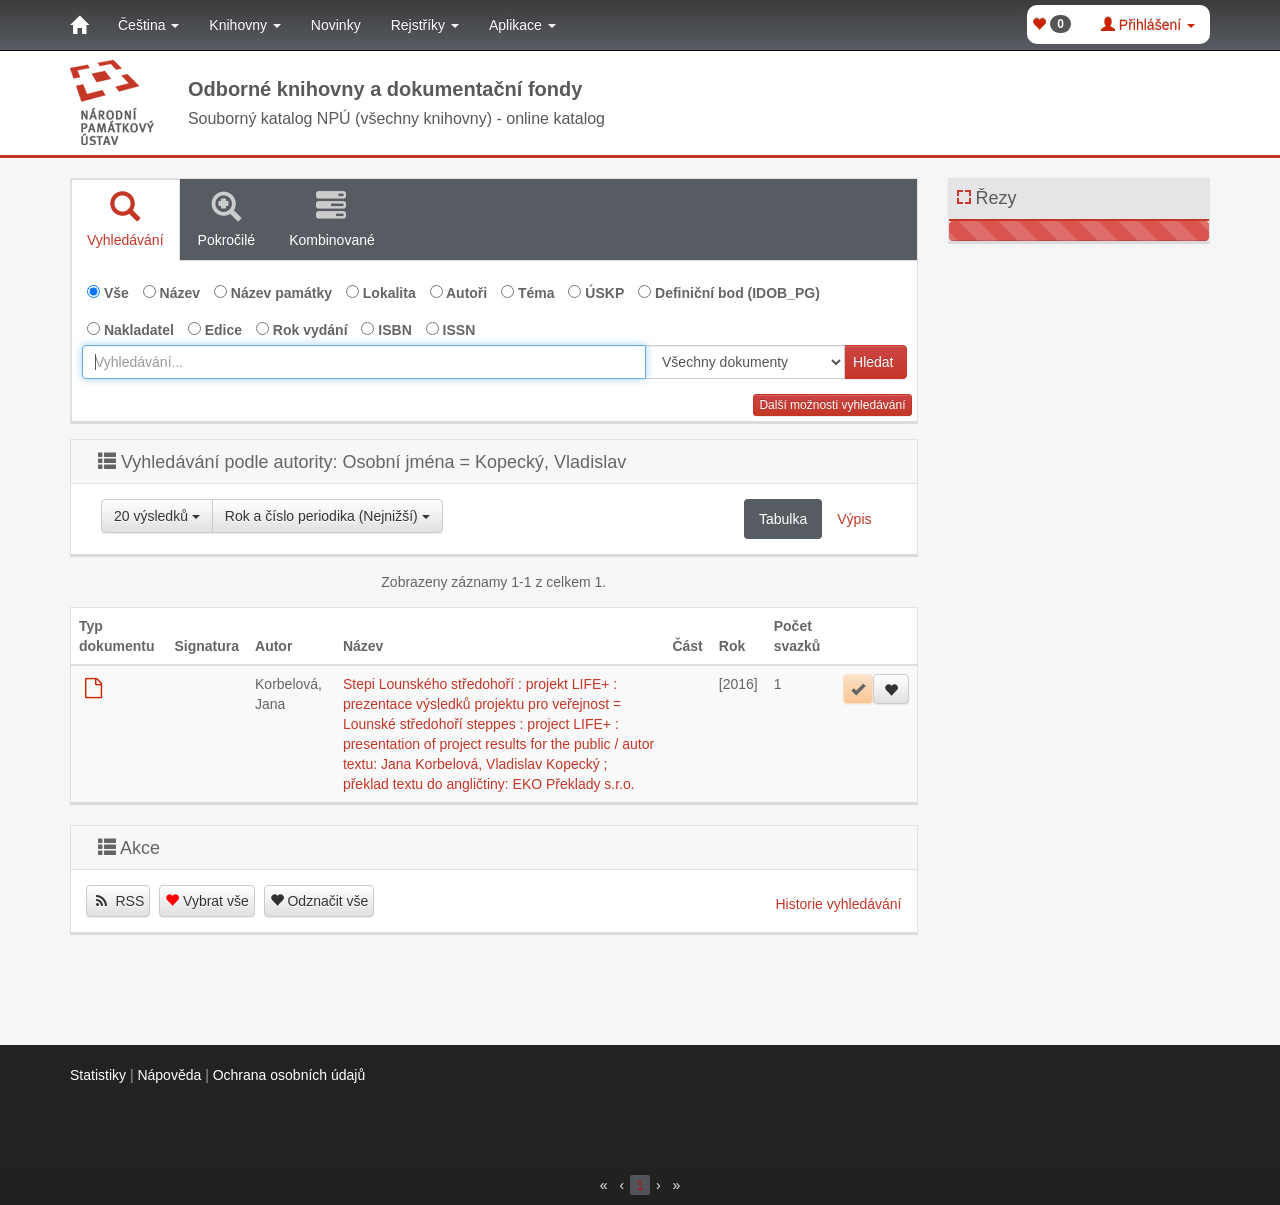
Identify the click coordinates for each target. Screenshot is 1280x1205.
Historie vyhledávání (838, 904)
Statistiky (98, 1075)
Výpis (854, 519)
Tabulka (783, 519)
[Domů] (79, 25)
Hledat (873, 362)
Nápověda (169, 1075)
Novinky (336, 25)
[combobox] (364, 362)
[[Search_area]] (745, 362)
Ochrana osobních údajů (289, 1075)
